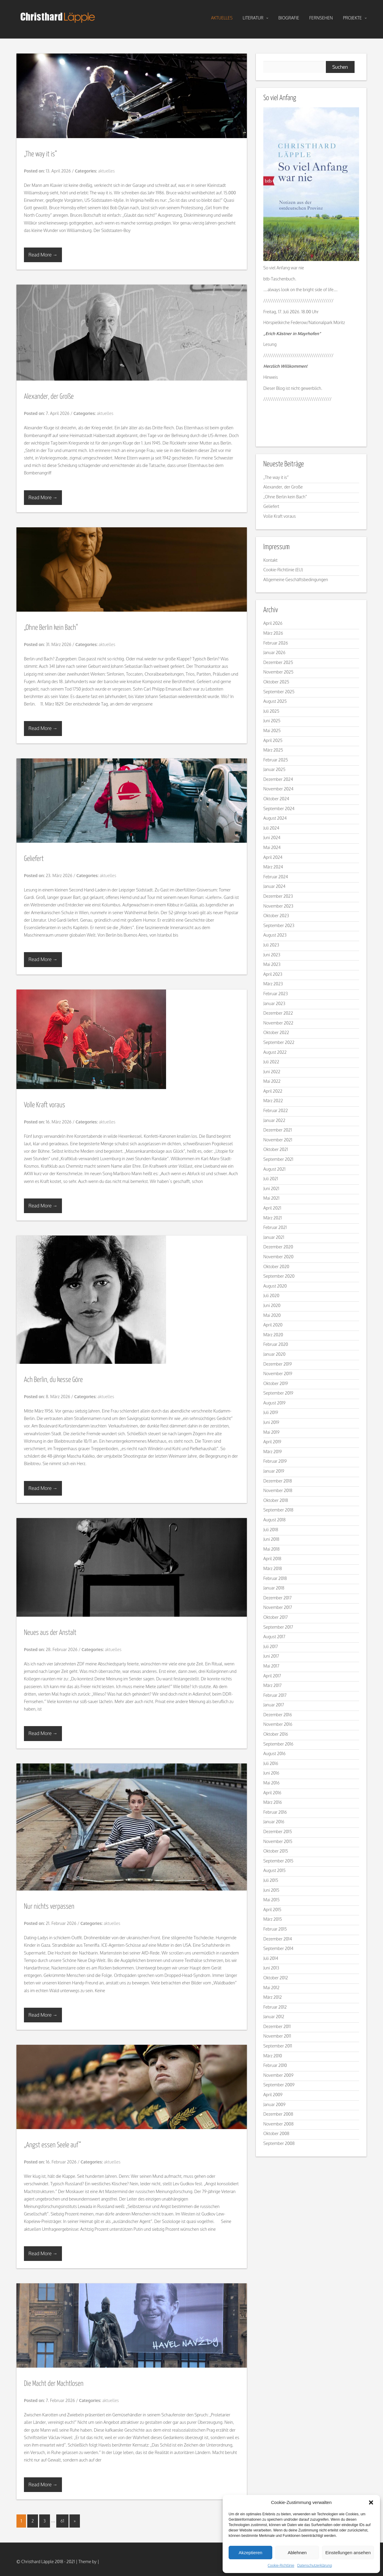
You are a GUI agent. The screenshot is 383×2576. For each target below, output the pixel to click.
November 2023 (278, 905)
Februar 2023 (275, 993)
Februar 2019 (275, 1461)
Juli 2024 (271, 827)
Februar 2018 (275, 1578)
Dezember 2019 (277, 1363)
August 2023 (275, 934)
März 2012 (272, 1997)
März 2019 (272, 1451)
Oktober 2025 (276, 681)
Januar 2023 (274, 1003)
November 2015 (277, 1841)
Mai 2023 (271, 964)
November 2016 (277, 1724)
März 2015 (272, 1919)
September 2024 (278, 808)
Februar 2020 (275, 1344)
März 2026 (273, 633)
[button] (371, 2502)
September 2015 (278, 1860)
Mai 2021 (271, 1198)
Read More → (42, 255)
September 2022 (278, 1042)
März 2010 (272, 2055)
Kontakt (270, 560)
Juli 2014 (270, 1958)
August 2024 (275, 818)
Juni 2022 (271, 1071)
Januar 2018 (273, 1587)
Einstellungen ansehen (348, 2552)
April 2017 (272, 1675)
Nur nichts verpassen (49, 1906)
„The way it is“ (40, 154)
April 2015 (272, 1909)
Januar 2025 (274, 769)
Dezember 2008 (278, 2114)
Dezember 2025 (278, 662)
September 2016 (278, 1743)
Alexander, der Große (49, 396)
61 (62, 2520)
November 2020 (278, 1256)
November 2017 (277, 1607)
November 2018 (277, 1490)
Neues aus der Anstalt (50, 1633)
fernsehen (321, 17)
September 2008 (279, 2143)
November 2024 (278, 788)
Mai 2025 (272, 730)
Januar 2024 (274, 886)
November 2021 (277, 1139)
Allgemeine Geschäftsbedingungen (295, 579)
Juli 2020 (271, 1295)
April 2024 (272, 857)
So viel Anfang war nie (283, 267)
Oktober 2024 (276, 798)
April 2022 (272, 1091)
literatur (255, 18)
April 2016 (272, 1792)
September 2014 (278, 1948)
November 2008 (278, 2123)
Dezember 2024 (278, 779)
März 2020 (273, 1334)
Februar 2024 (275, 876)
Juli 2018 (270, 1529)
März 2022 (273, 1100)
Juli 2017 (270, 1646)
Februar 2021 (275, 1227)
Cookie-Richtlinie (281, 2565)
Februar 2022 (275, 1110)
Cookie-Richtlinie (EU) (283, 569)
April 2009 (272, 2094)
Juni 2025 (271, 720)
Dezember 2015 (277, 1831)
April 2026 (272, 623)
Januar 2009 (274, 2104)
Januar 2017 (273, 1704)
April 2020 (272, 1324)
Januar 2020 (274, 1354)
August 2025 (275, 701)
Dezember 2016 (277, 1714)
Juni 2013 (271, 1967)
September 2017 (278, 1627)
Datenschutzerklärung (314, 2565)
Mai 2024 (272, 847)
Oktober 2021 (275, 1149)
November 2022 (278, 1022)
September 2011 (277, 2045)
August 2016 (274, 1753)
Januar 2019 (273, 1470)
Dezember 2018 (277, 1480)
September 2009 (278, 2084)
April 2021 (272, 1207)
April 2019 (272, 1441)
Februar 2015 (275, 1928)
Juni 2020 (271, 1305)
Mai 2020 (272, 1315)
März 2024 (273, 866)
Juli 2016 (270, 1763)
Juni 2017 (271, 1656)
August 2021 (274, 1169)
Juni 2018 (271, 1539)
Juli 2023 (271, 944)
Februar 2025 (275, 759)
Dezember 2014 (277, 1938)
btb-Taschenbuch (279, 278)
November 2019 (277, 1373)
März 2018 (272, 1568)
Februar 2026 (275, 642)
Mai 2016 (271, 1782)
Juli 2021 (270, 1178)
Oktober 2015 (275, 1850)
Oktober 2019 (275, 1383)
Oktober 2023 (276, 915)
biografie (288, 17)
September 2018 (278, 1509)
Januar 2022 (274, 1120)
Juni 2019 (271, 1422)
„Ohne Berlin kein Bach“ (51, 627)
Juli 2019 (270, 1412)
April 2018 (272, 1558)
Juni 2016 (271, 1772)
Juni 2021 (271, 1188)
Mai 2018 (271, 1549)
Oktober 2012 (275, 1977)
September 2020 (278, 1276)
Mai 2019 (271, 1432)
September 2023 (278, 925)
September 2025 (278, 691)
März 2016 (272, 1802)
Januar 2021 (273, 1237)
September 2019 (278, 1392)
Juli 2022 (271, 1061)
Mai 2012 (271, 1987)
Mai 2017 (271, 1665)
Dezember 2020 (278, 1246)
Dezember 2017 (277, 1597)
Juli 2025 (271, 711)
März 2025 (273, 749)
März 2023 (273, 983)
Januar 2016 (273, 1821)
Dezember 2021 (277, 1129)
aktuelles (221, 17)
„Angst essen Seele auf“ (52, 2145)
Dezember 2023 (278, 896)
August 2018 (274, 1519)
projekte (355, 18)
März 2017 (272, 1685)
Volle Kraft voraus (44, 1105)
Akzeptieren (250, 2552)
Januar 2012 (273, 2016)
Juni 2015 (271, 1890)
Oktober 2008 (276, 2133)
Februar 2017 (275, 1695)
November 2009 (278, 2075)
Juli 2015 (270, 1880)
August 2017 (274, 1636)
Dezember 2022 (278, 1013)
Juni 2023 (271, 954)
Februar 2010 (275, 2065)
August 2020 (275, 1285)
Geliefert (34, 859)
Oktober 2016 (275, 1734)
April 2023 (272, 974)
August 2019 (274, 1402)
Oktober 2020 (276, 1266)
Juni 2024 (271, 837)
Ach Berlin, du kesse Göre (53, 1380)
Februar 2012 (275, 2007)
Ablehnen (297, 2552)
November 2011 (277, 2035)
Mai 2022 (272, 1081)
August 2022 (275, 1052)
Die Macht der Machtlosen (53, 2383)
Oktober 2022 (276, 1032)
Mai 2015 (271, 1899)
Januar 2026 (274, 652)
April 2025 (272, 740)
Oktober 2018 (275, 1500)
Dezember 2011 (277, 2026)
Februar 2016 (275, 1812)
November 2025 (278, 671)
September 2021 (278, 1159)
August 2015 (274, 1870)
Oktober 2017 (275, 1617)
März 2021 (272, 1217)
